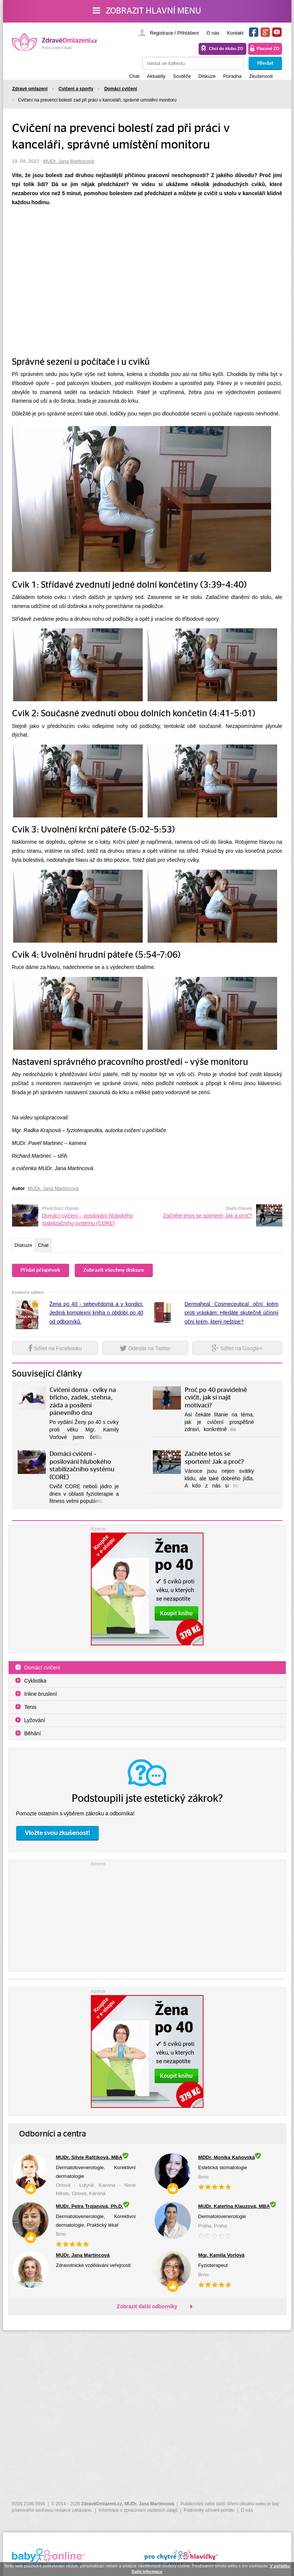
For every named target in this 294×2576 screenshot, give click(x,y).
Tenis (30, 1710)
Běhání (32, 1736)
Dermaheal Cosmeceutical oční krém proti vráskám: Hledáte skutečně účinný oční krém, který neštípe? (232, 1315)
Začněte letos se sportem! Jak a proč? (207, 1216)
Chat (134, 76)
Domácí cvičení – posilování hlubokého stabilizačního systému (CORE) (87, 1219)
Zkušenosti (261, 76)
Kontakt (235, 33)
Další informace (147, 2571)
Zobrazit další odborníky (147, 2309)
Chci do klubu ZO (226, 48)
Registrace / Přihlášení (174, 33)
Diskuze (207, 76)
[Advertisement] (147, 1917)
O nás (213, 33)
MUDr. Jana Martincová (68, 161)
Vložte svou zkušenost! (57, 1835)
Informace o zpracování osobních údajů (138, 2510)
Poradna (232, 76)
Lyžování (34, 1723)
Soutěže (182, 76)
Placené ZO (268, 48)
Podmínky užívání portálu (209, 2510)
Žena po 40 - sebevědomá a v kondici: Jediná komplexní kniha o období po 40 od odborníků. (96, 1315)
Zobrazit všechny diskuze (113, 1272)
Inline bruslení (40, 1697)
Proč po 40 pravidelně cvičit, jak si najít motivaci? (216, 1400)
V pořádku (280, 2566)
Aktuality (156, 76)
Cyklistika (35, 1683)
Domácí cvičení (42, 1670)
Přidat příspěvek (40, 1272)
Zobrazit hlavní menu (147, 10)
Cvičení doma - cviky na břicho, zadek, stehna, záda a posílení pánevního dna (83, 1404)
